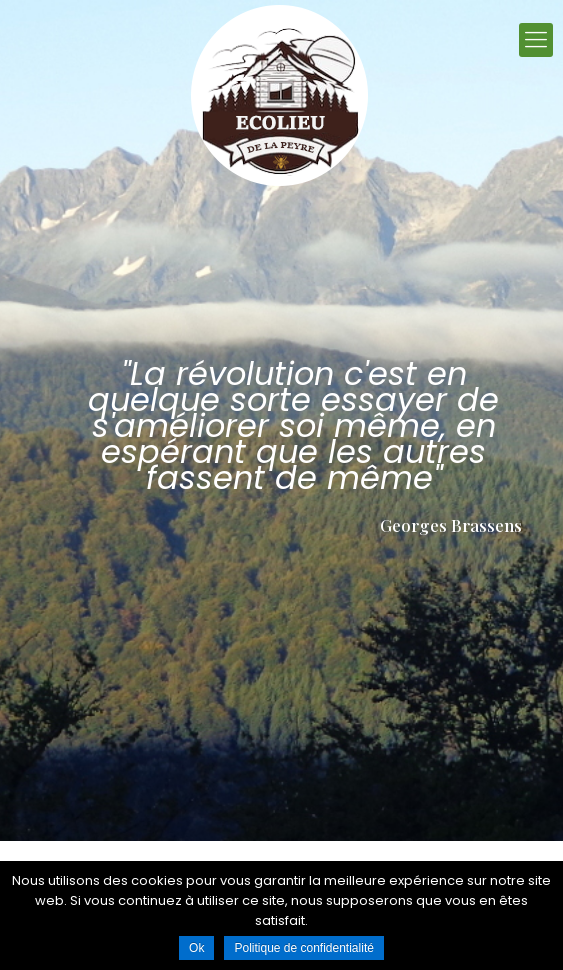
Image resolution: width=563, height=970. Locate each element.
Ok (196, 948)
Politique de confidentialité (303, 948)
